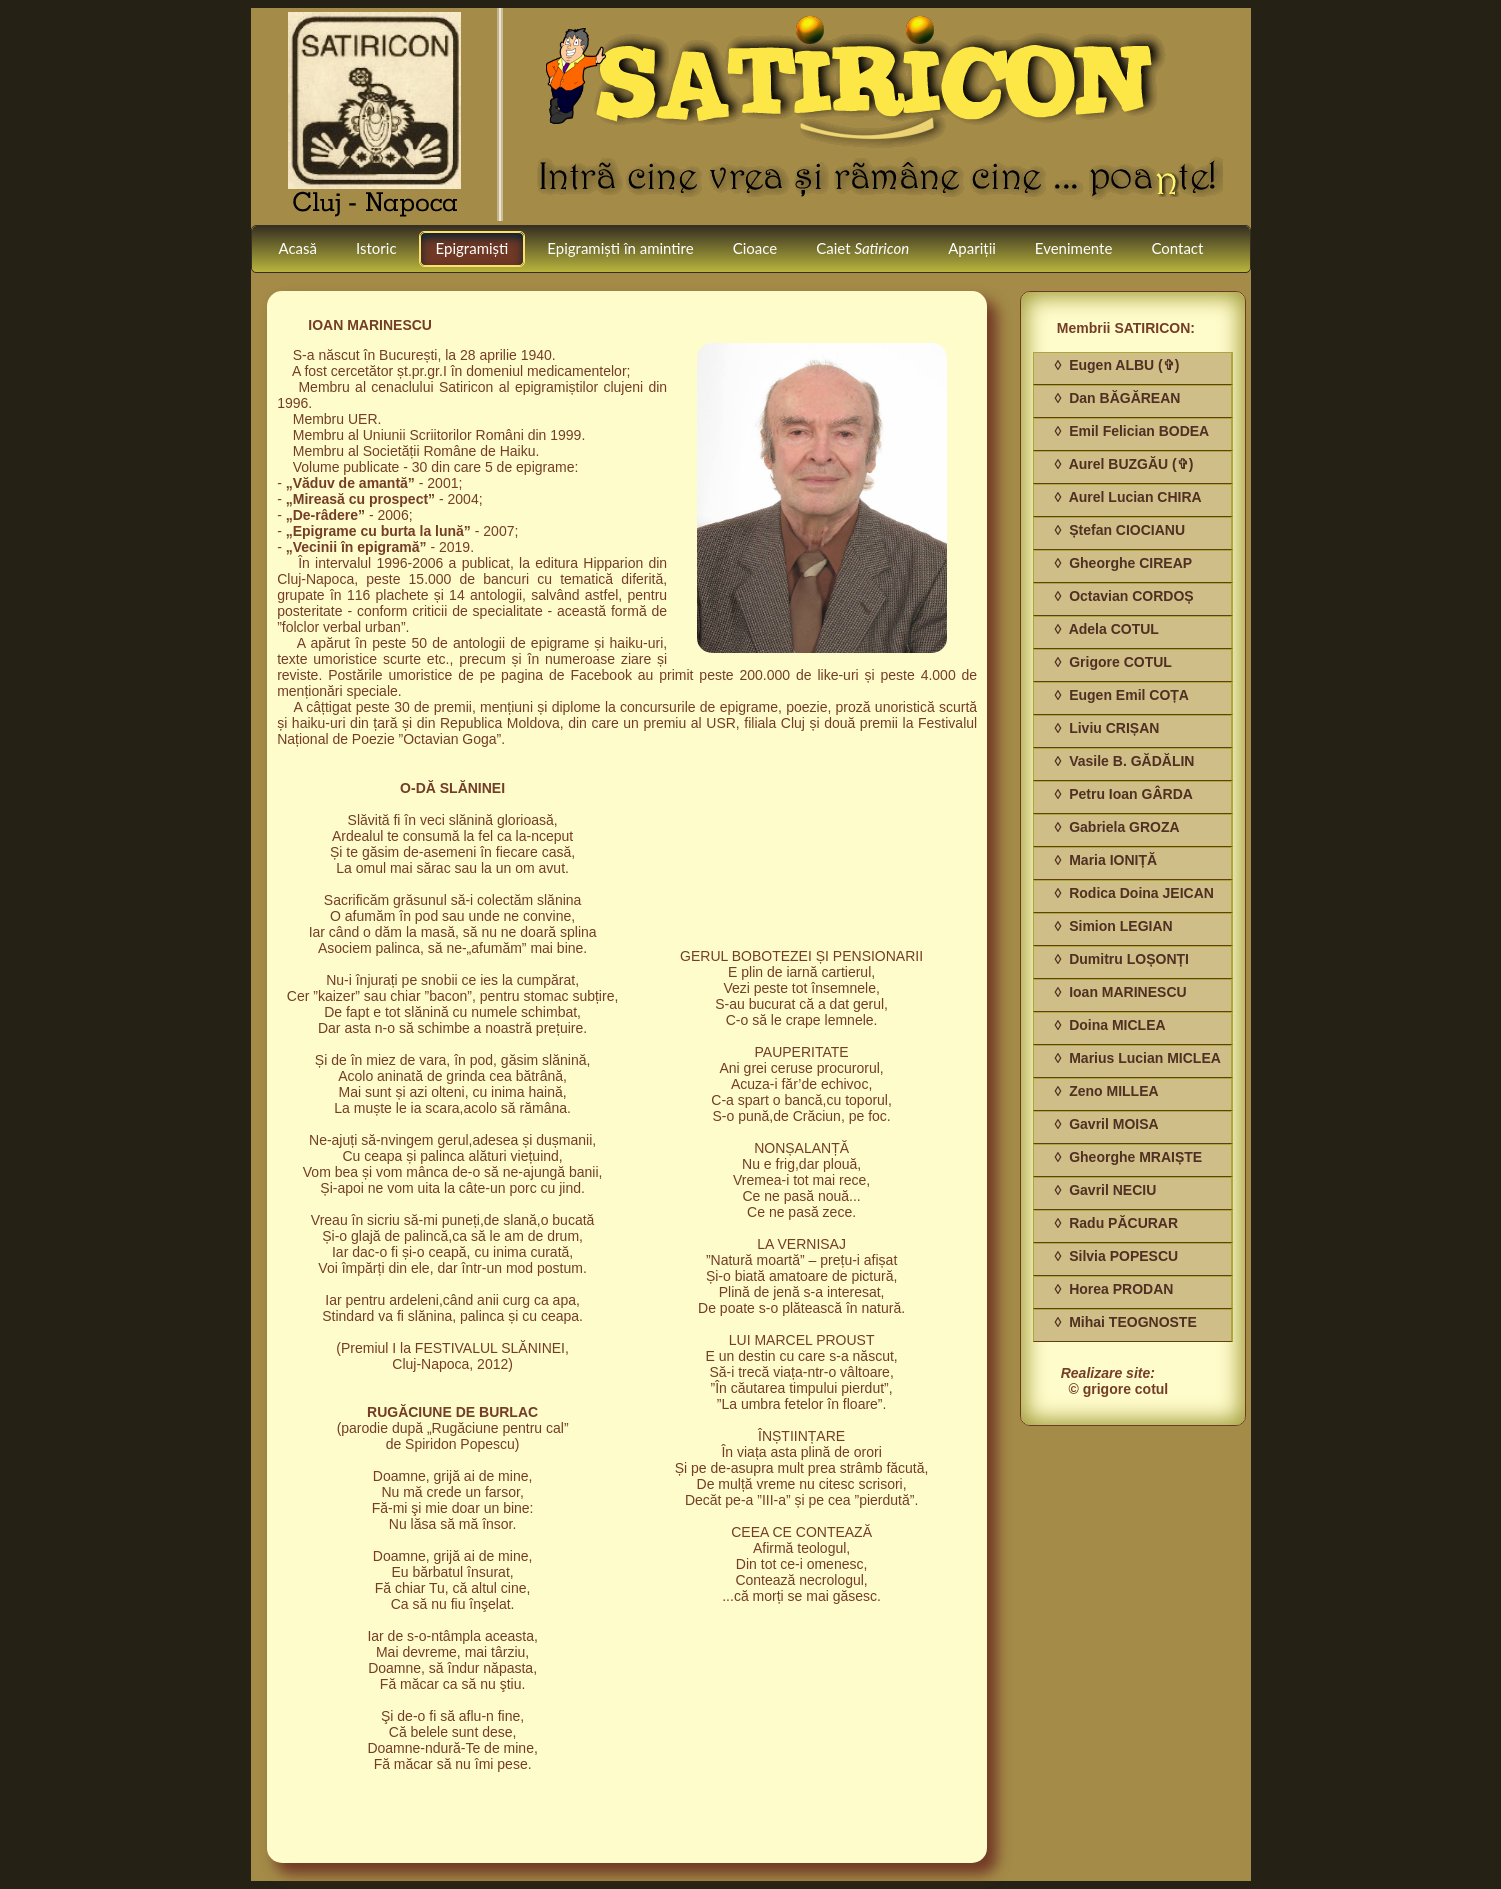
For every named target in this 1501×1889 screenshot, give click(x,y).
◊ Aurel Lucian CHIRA (1127, 497)
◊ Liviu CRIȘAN (1106, 728)
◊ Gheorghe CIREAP (1123, 563)
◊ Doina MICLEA (1109, 1025)
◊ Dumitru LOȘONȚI (1121, 959)
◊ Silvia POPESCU (1116, 1256)
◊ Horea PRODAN (1113, 1289)
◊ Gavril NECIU (1105, 1190)
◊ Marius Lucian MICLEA (1137, 1058)
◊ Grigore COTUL (1112, 662)
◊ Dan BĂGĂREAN (1117, 398)
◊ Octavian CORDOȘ (1123, 596)
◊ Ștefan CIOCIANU (1119, 530)
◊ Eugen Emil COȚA (1121, 695)
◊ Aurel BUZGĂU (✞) (1123, 464)
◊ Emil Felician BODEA (1131, 431)
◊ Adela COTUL (1106, 629)
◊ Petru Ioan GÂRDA (1123, 794)
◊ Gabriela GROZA (1116, 827)
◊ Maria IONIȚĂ (1105, 860)
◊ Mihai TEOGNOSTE (1125, 1322)
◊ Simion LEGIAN (1113, 926)
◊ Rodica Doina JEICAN (1133, 893)
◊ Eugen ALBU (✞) (1116, 365)
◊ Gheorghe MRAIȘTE (1128, 1157)
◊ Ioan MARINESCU (1120, 992)
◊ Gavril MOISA (1106, 1124)
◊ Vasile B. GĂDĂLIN (1124, 761)
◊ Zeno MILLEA (1106, 1091)
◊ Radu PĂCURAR (1116, 1223)
